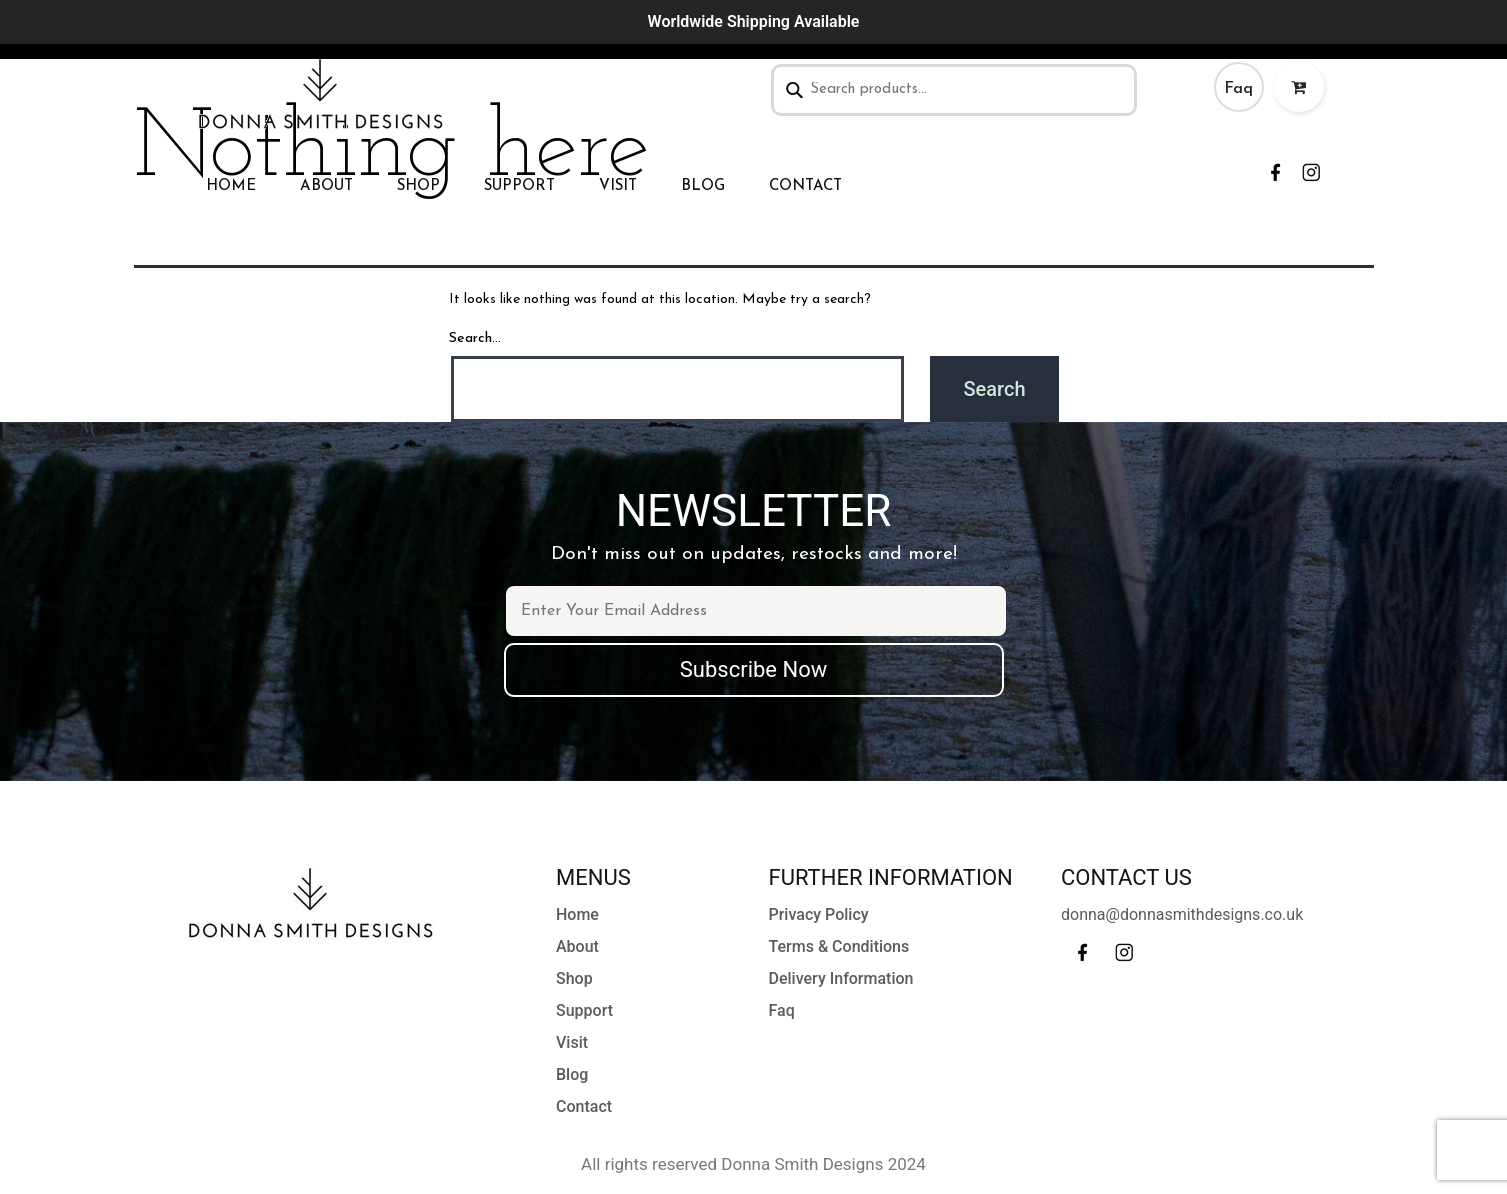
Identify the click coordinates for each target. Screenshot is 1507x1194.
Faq (1238, 89)
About (326, 186)
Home (231, 186)
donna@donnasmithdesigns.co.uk (1182, 914)
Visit (618, 186)
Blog (703, 186)
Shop (418, 186)
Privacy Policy (819, 914)
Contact (805, 186)
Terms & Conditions (839, 946)
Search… (475, 338)
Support (519, 186)
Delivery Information (841, 978)
